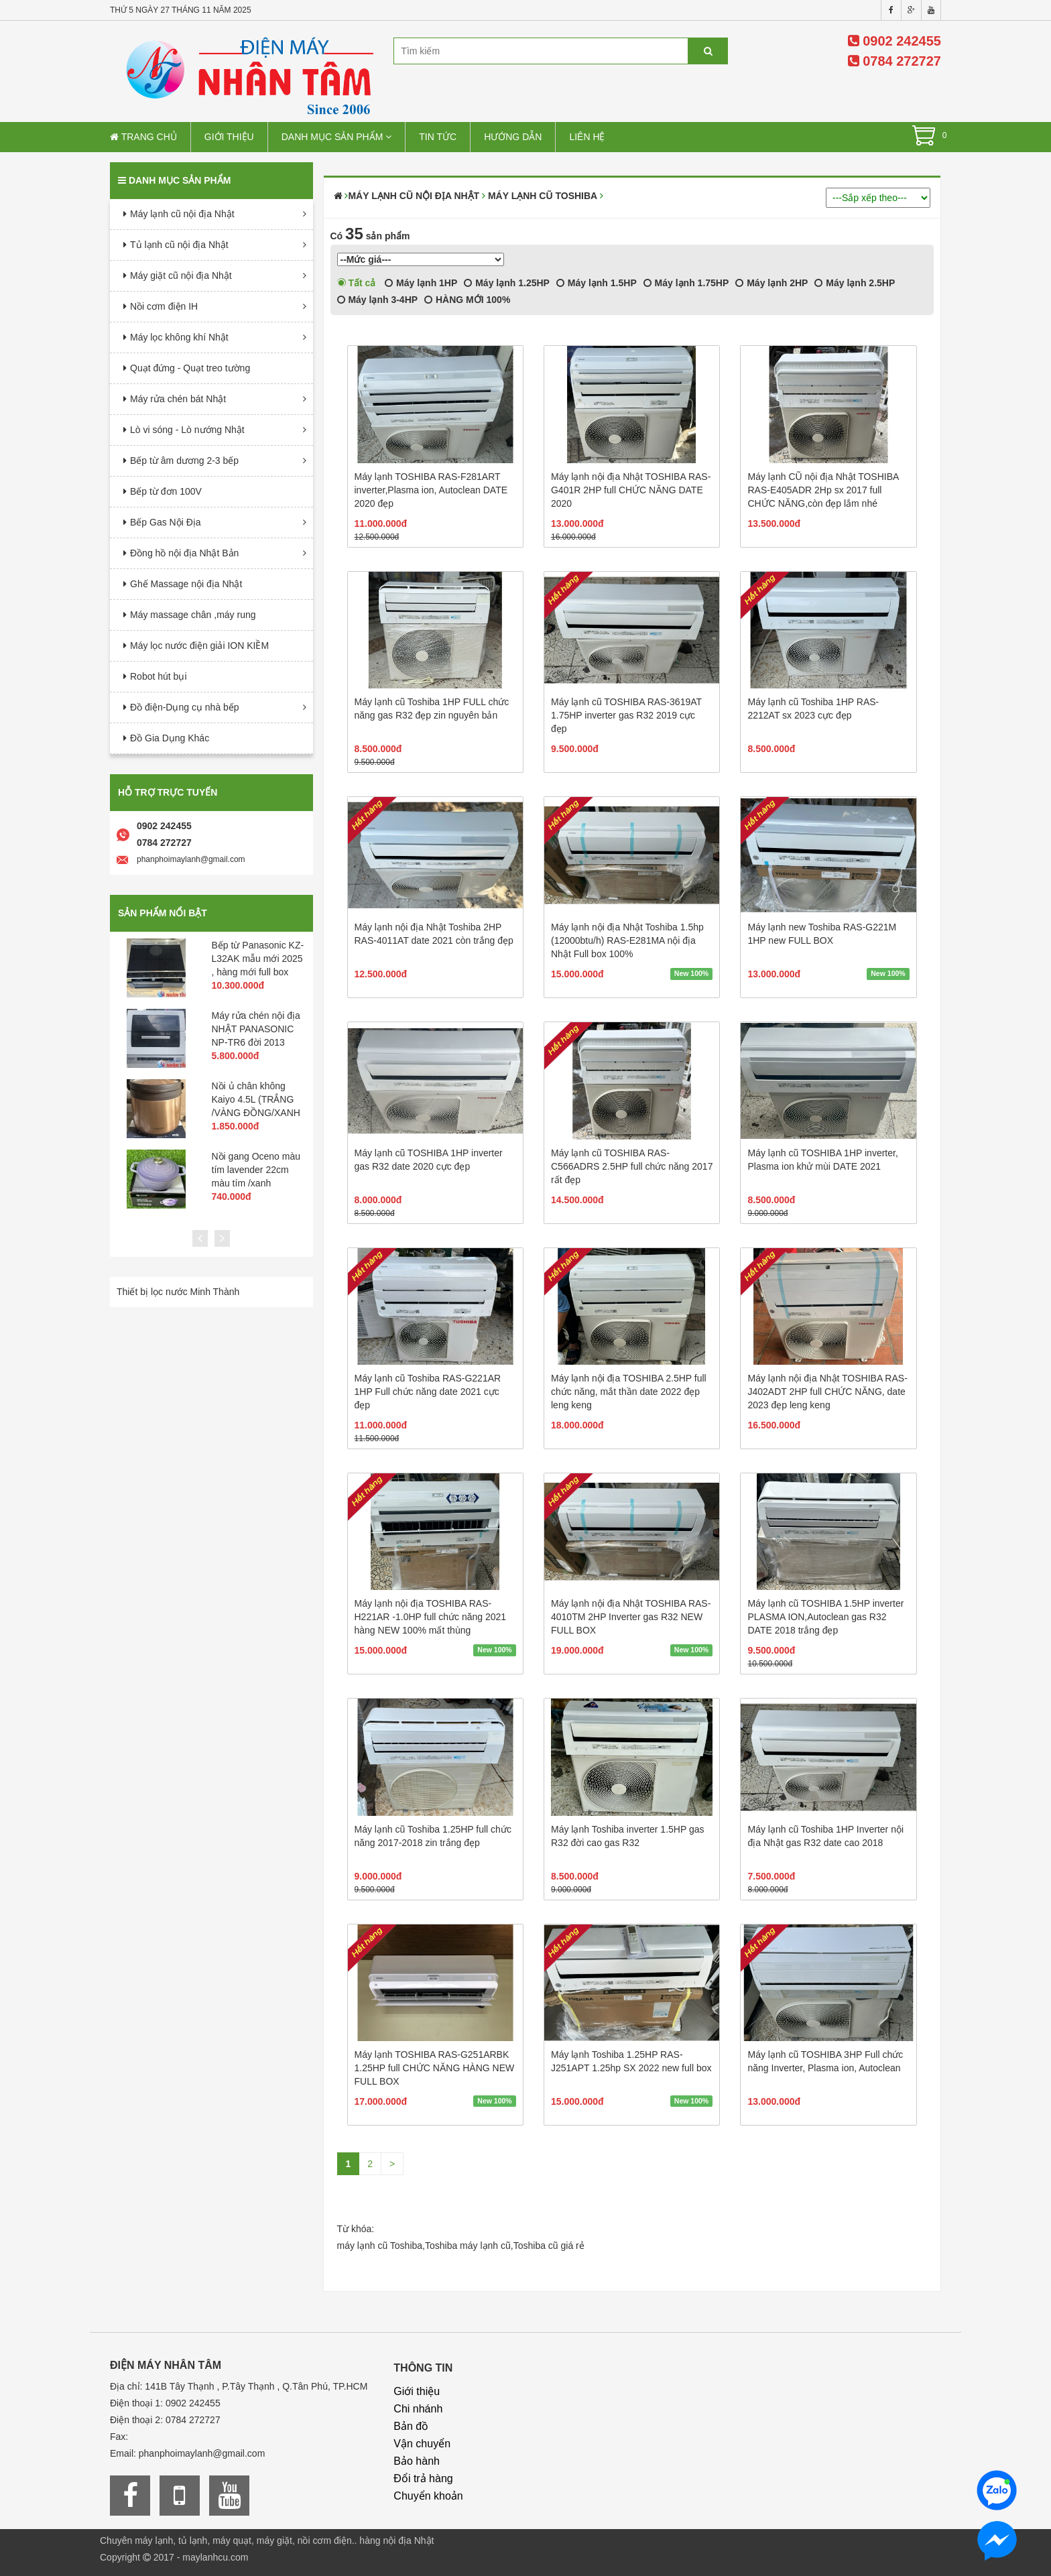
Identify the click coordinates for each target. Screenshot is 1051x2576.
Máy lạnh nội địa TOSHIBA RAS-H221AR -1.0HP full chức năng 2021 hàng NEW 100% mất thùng (431, 1617)
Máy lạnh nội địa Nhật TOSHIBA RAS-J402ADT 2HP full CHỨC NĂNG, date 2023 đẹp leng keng (827, 1391)
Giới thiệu (229, 136)
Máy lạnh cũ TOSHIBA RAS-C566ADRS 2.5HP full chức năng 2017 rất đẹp (632, 1166)
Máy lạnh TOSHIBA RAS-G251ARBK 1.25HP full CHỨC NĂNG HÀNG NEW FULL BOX (435, 2068)
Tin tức (437, 136)
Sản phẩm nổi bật (162, 913)
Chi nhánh (417, 2408)
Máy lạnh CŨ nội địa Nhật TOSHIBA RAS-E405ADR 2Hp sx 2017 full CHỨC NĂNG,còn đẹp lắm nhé (822, 490)
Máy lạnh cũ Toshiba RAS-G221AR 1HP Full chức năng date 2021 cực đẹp (428, 1391)
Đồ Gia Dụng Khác (169, 738)
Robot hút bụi (158, 676)
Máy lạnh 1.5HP (596, 283)
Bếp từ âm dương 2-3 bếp (184, 460)
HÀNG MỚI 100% (467, 299)
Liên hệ (587, 136)
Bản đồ (410, 2426)
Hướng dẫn (513, 136)
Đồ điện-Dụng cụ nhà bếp (184, 707)
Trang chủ (143, 136)
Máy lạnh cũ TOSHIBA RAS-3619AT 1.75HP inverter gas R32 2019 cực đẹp (626, 715)
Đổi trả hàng (422, 2478)
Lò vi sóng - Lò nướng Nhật (187, 429)
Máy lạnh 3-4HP (377, 299)
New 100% (691, 973)
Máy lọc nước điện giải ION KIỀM (199, 645)
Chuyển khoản (427, 2496)
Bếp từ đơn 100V (166, 491)
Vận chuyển (421, 2443)
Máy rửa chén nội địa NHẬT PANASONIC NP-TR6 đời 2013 (256, 1029)
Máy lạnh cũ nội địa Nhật (182, 213)
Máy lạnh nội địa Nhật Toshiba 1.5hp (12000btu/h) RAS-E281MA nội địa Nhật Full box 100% (627, 940)
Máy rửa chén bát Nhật (178, 398)
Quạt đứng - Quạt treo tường (190, 368)
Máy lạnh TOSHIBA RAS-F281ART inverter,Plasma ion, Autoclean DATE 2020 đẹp (431, 490)
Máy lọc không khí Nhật (179, 337)
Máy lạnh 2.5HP (854, 283)
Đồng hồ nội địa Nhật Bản (184, 553)
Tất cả (356, 283)
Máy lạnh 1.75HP (686, 283)
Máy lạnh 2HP (771, 283)
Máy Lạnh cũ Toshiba (542, 195)
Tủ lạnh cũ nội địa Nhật (179, 244)
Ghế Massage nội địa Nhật (186, 583)
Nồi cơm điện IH (164, 306)
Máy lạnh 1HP (421, 283)
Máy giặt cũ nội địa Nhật (181, 275)
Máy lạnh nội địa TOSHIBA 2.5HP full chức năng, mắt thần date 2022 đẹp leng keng (628, 1391)
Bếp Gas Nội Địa (165, 522)
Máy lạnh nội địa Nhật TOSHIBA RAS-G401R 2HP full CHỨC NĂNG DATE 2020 (630, 490)
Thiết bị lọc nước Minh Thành (178, 1291)
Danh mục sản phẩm (337, 136)
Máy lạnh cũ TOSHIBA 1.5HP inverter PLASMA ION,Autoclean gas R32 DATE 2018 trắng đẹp (825, 1617)
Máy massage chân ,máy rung (193, 614)
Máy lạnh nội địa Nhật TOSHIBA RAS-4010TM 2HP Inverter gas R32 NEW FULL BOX (630, 1617)
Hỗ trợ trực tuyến (167, 792)
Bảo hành (416, 2461)
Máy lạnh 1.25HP (507, 283)
